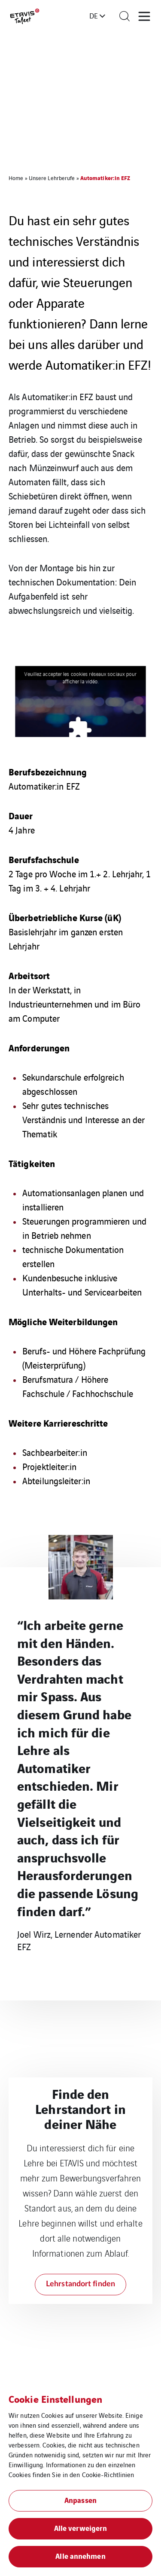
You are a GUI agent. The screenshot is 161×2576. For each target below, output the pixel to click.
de (93, 15)
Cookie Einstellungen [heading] (55, 2398)
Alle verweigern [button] (80, 2527)
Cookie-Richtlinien (108, 2474)
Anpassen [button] (80, 2499)
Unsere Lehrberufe (52, 178)
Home (16, 178)
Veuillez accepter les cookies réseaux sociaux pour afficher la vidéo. (80, 677)
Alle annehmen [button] (80, 2555)
